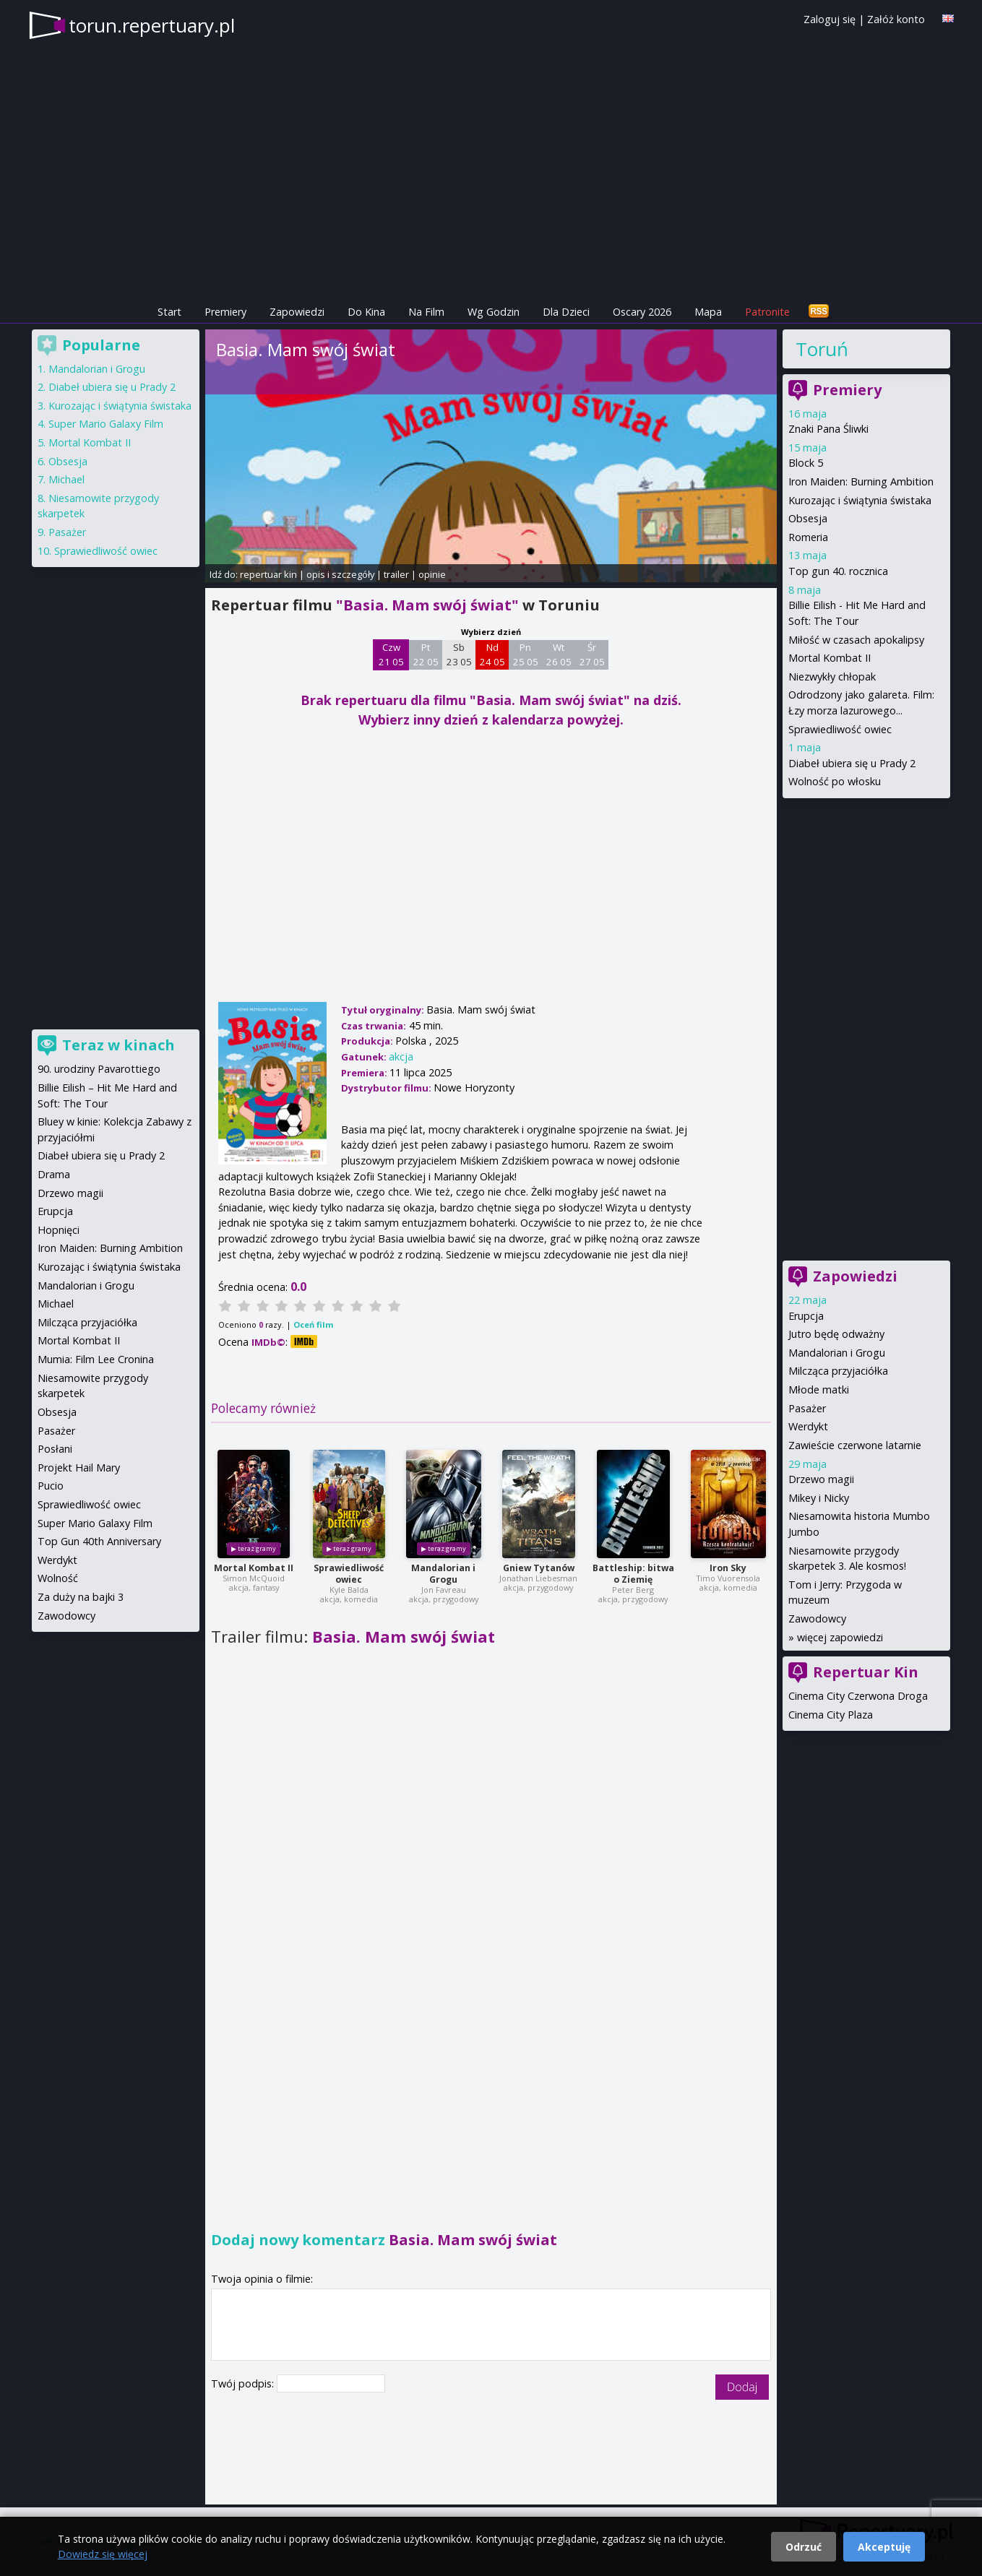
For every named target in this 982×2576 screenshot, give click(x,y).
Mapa (708, 312)
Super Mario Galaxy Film (105, 424)
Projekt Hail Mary (79, 1467)
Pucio (51, 1485)
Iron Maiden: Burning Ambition (861, 481)
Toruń (822, 349)
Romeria (808, 537)
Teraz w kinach (118, 1045)
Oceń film (313, 1324)
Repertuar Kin (865, 1672)
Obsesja (807, 518)
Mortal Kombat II (253, 1568)
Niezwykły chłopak (832, 676)
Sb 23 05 (459, 654)
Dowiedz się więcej (102, 2554)
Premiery (225, 312)
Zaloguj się (830, 19)
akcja (401, 1056)
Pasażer (807, 1408)
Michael (66, 479)
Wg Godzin (494, 312)
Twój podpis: (244, 2383)
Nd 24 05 (492, 654)
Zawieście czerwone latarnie (854, 1445)
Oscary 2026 (642, 312)
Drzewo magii (821, 1479)
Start (169, 312)
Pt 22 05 (426, 654)
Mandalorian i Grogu (443, 1574)
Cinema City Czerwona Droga (858, 1696)
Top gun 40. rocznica (838, 571)
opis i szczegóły (340, 574)
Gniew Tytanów (538, 1568)
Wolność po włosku (834, 781)
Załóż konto (896, 19)
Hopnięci (58, 1230)
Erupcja (806, 1316)
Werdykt (808, 1426)
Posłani (55, 1449)
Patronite (767, 312)
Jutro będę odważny (836, 1334)
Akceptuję (884, 2547)
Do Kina (366, 312)
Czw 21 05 (391, 654)
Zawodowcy (817, 1618)
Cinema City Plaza (830, 1714)
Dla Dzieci (566, 312)
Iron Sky (728, 1568)
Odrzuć (803, 2547)
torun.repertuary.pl (152, 25)
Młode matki (818, 1389)
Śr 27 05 (592, 654)
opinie (432, 574)
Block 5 (805, 463)
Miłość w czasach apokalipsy (856, 640)
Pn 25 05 (525, 654)
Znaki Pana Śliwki (828, 429)
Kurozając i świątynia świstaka (859, 500)
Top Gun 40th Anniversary (99, 1541)
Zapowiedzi (297, 312)
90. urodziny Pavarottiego (99, 1069)
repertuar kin (268, 574)
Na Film (426, 312)
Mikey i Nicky (818, 1498)
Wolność (58, 1578)
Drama (54, 1174)
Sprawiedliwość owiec (349, 1574)
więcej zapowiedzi (840, 1637)
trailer (396, 574)
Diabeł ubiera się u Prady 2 (852, 763)
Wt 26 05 (559, 654)
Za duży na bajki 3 (81, 1597)
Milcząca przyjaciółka (838, 1371)
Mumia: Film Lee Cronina (96, 1359)
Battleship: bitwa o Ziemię (633, 1574)
